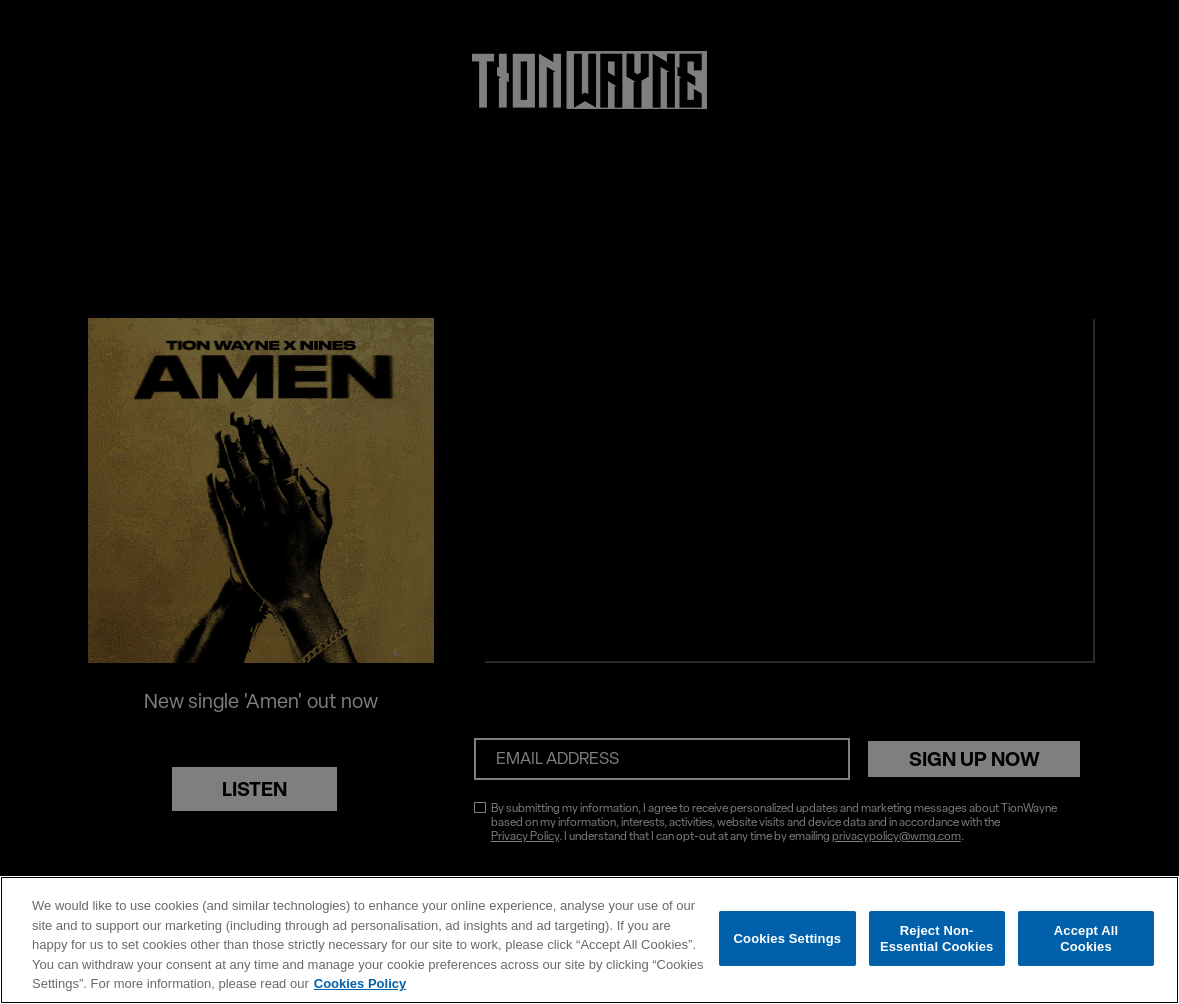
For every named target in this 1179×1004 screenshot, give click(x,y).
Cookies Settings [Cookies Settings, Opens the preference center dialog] (788, 938)
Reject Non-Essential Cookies (936, 938)
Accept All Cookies (1086, 938)
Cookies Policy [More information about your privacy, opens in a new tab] (360, 983)
